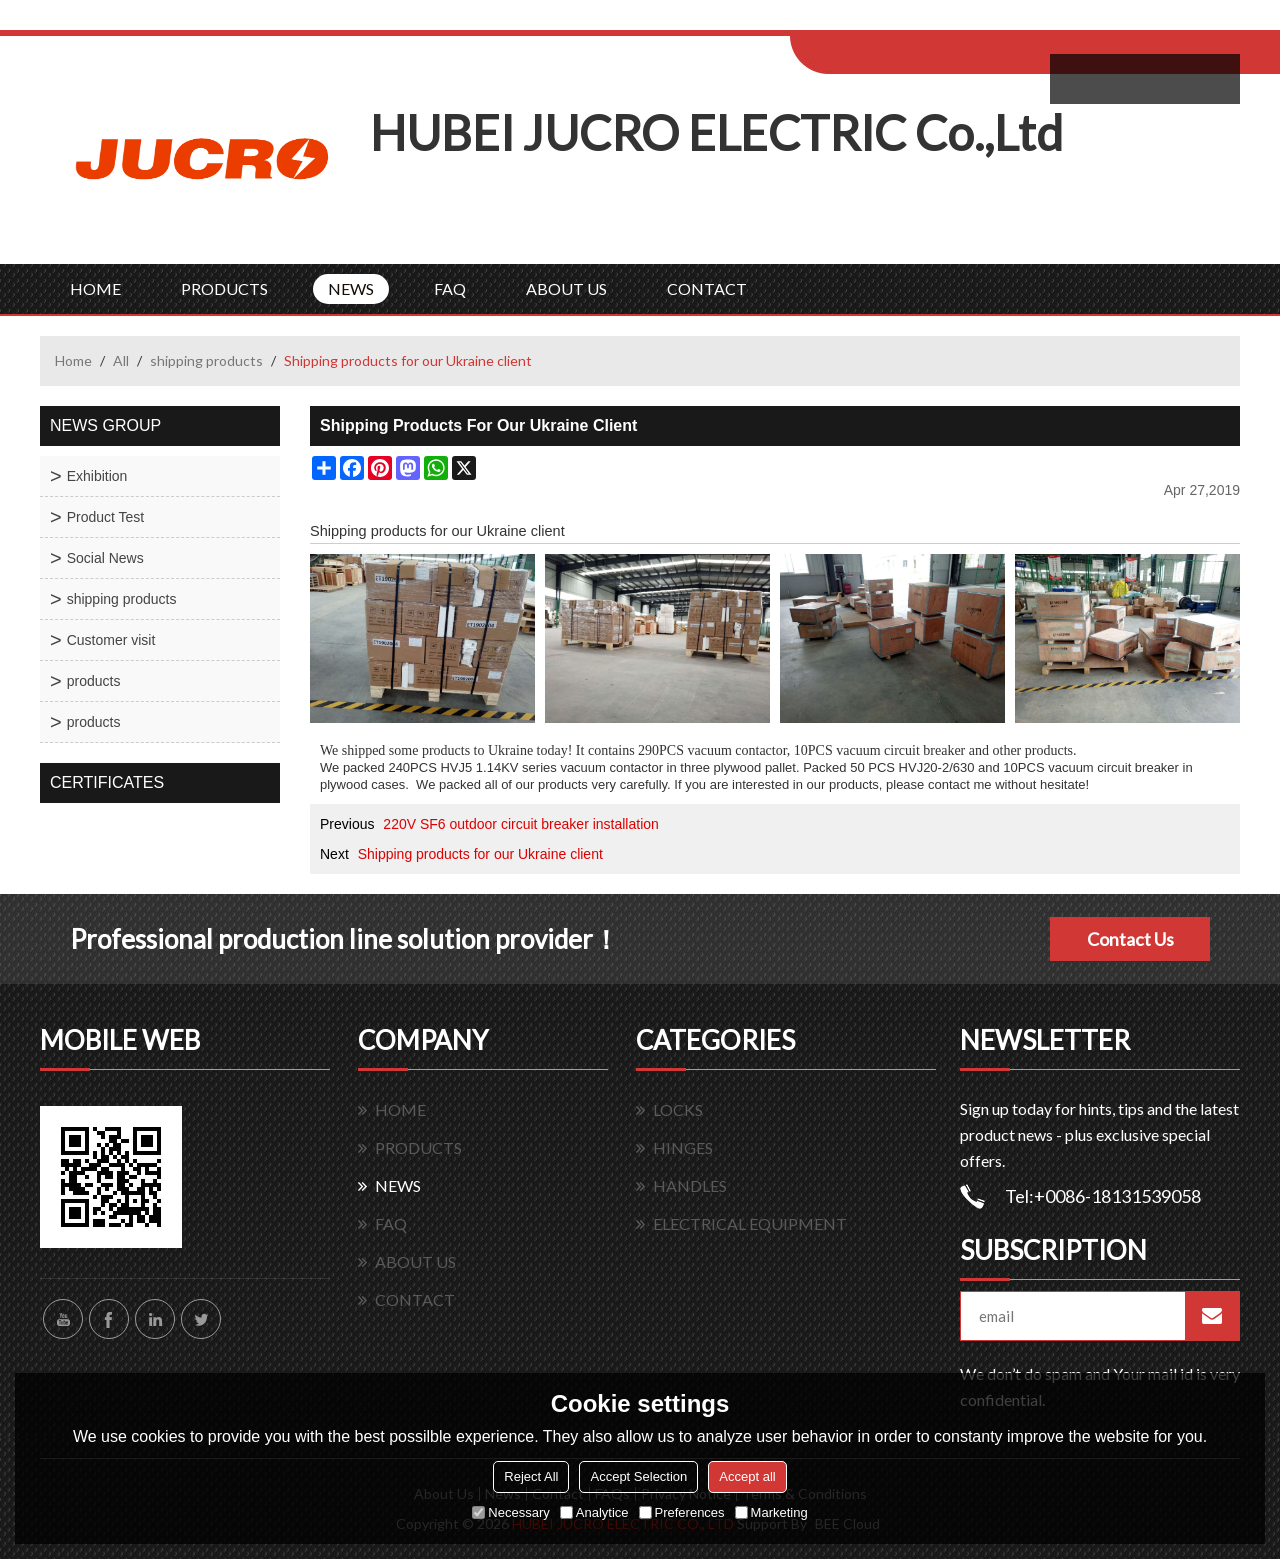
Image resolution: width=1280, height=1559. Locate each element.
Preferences (682, 1512)
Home (73, 360)
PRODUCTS (224, 288)
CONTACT (707, 288)
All (121, 360)
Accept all (747, 1476)
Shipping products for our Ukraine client (480, 854)
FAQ (450, 288)
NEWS (351, 288)
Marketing (771, 1512)
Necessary (510, 1512)
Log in (913, 21)
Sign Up (956, 21)
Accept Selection (638, 1476)
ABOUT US (566, 288)
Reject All (531, 1476)
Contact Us (1130, 939)
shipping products (206, 360)
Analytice (594, 1512)
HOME (95, 288)
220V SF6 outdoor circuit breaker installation (520, 824)
